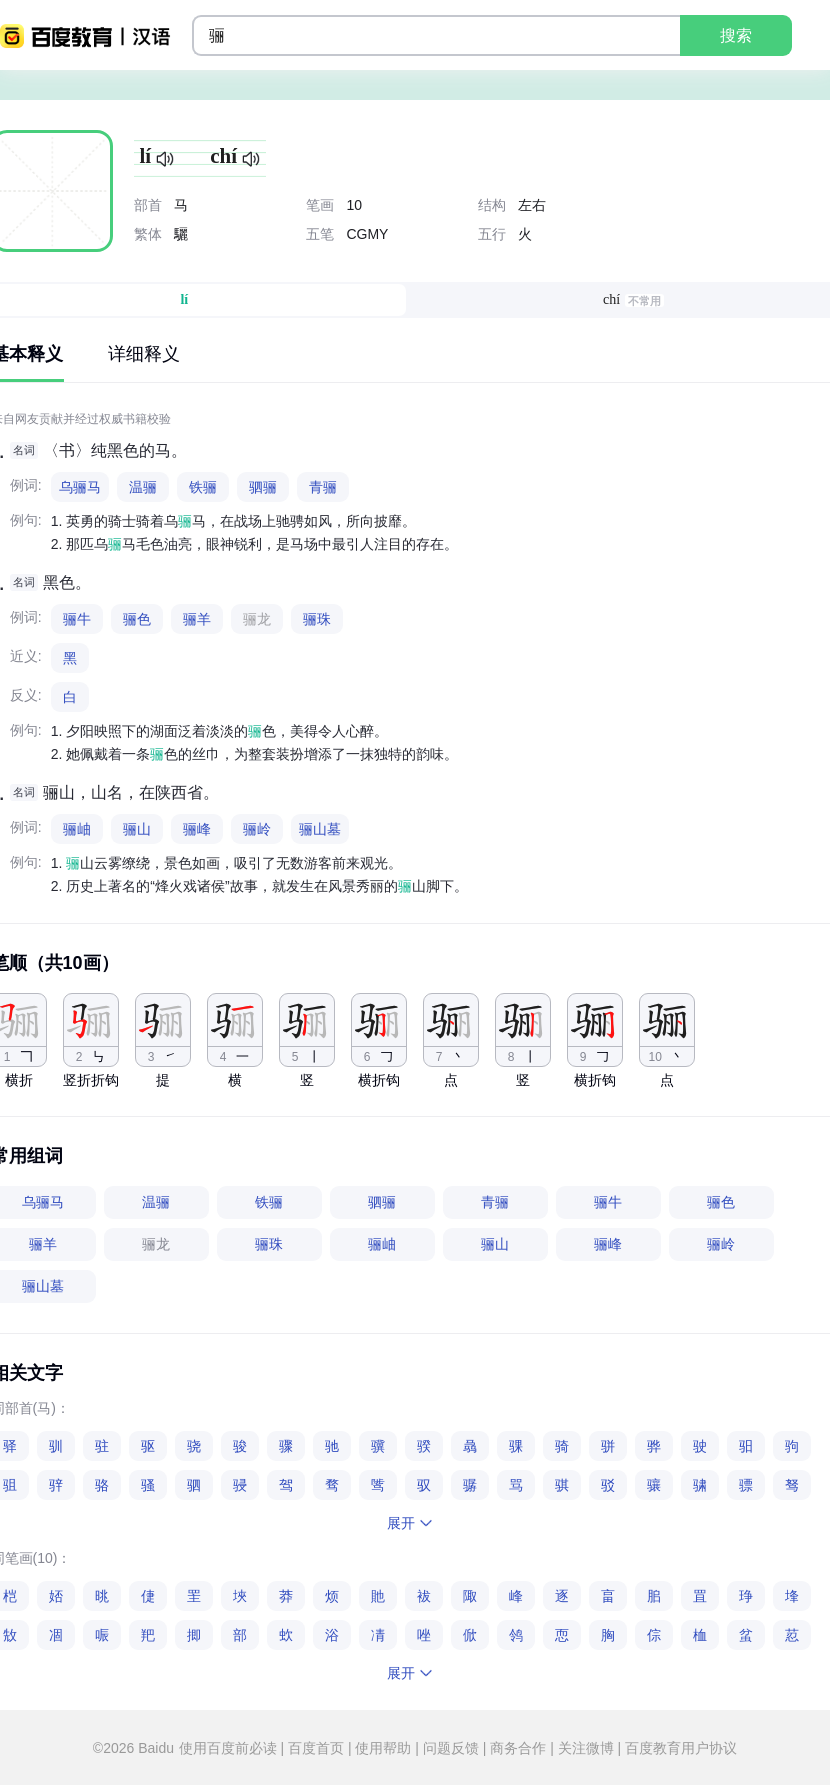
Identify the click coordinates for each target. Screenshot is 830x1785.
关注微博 (586, 1748)
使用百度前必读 (230, 1748)
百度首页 (316, 1748)
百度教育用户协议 (679, 1748)
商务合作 (518, 1748)
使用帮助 (384, 1748)
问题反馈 (451, 1748)
